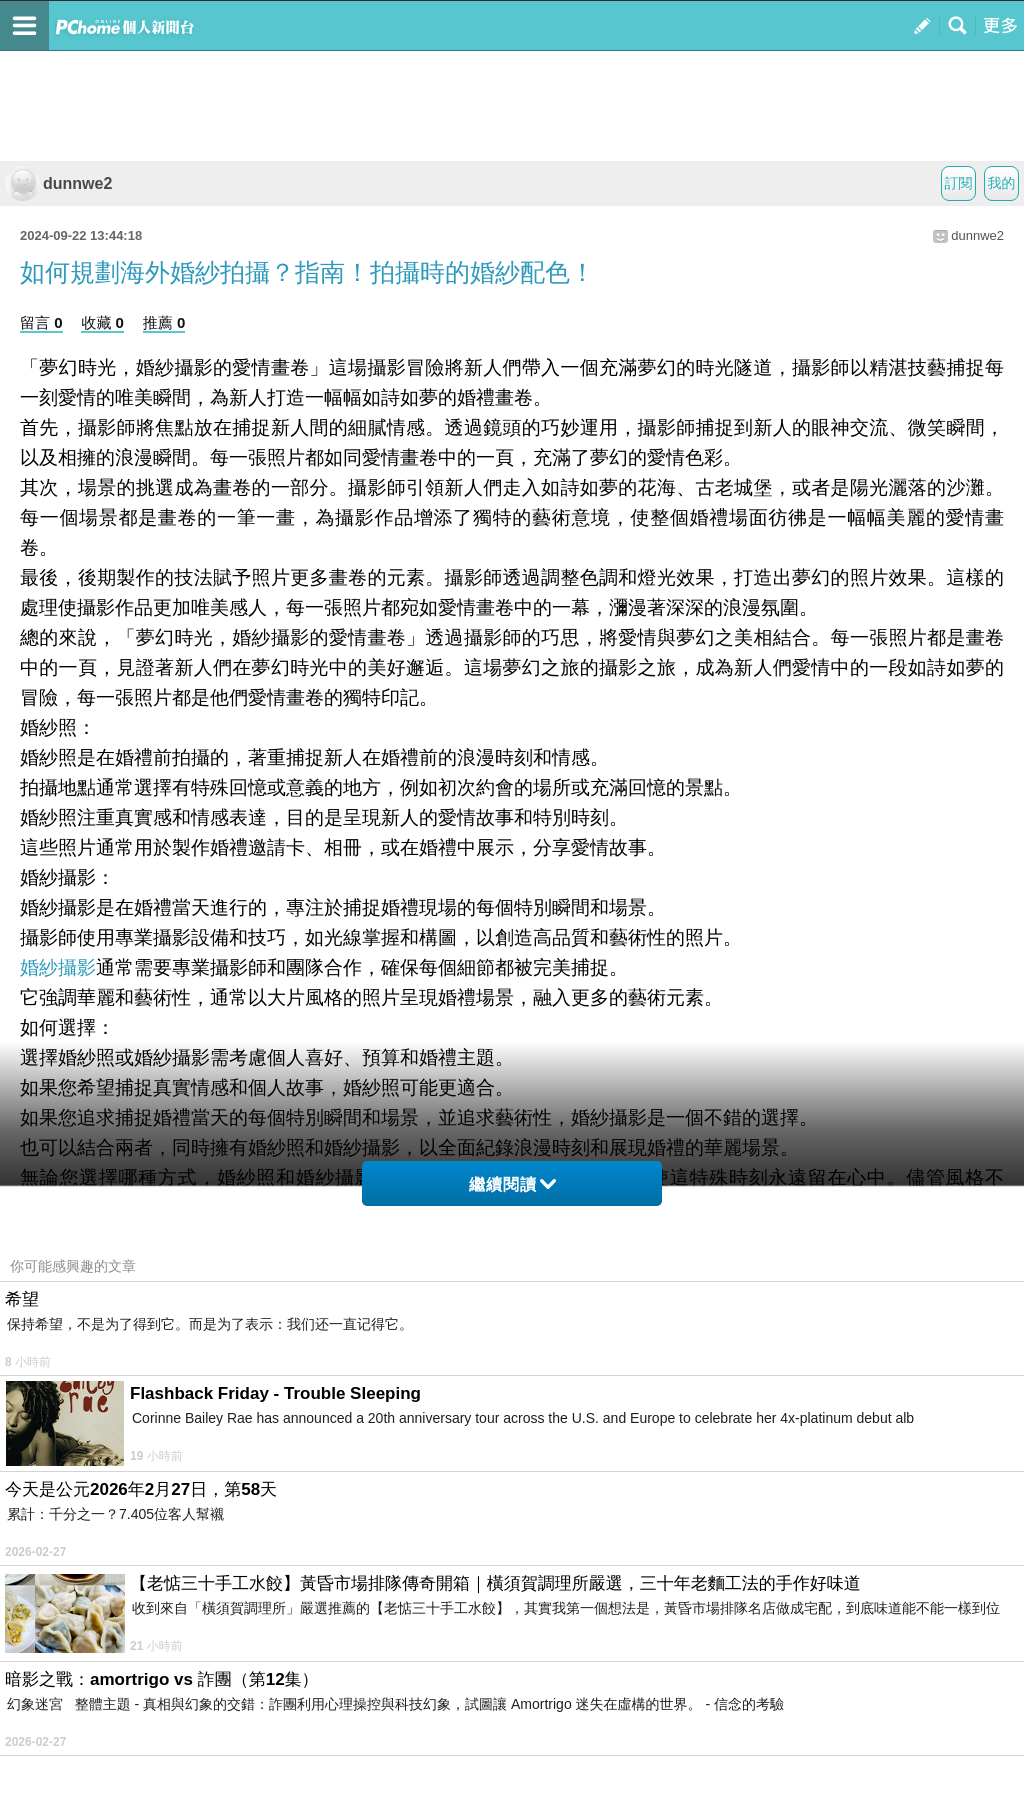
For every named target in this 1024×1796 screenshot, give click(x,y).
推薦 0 (164, 322)
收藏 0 (102, 322)
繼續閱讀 (512, 1184)
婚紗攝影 (58, 967)
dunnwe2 (58, 183)
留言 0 (41, 322)
